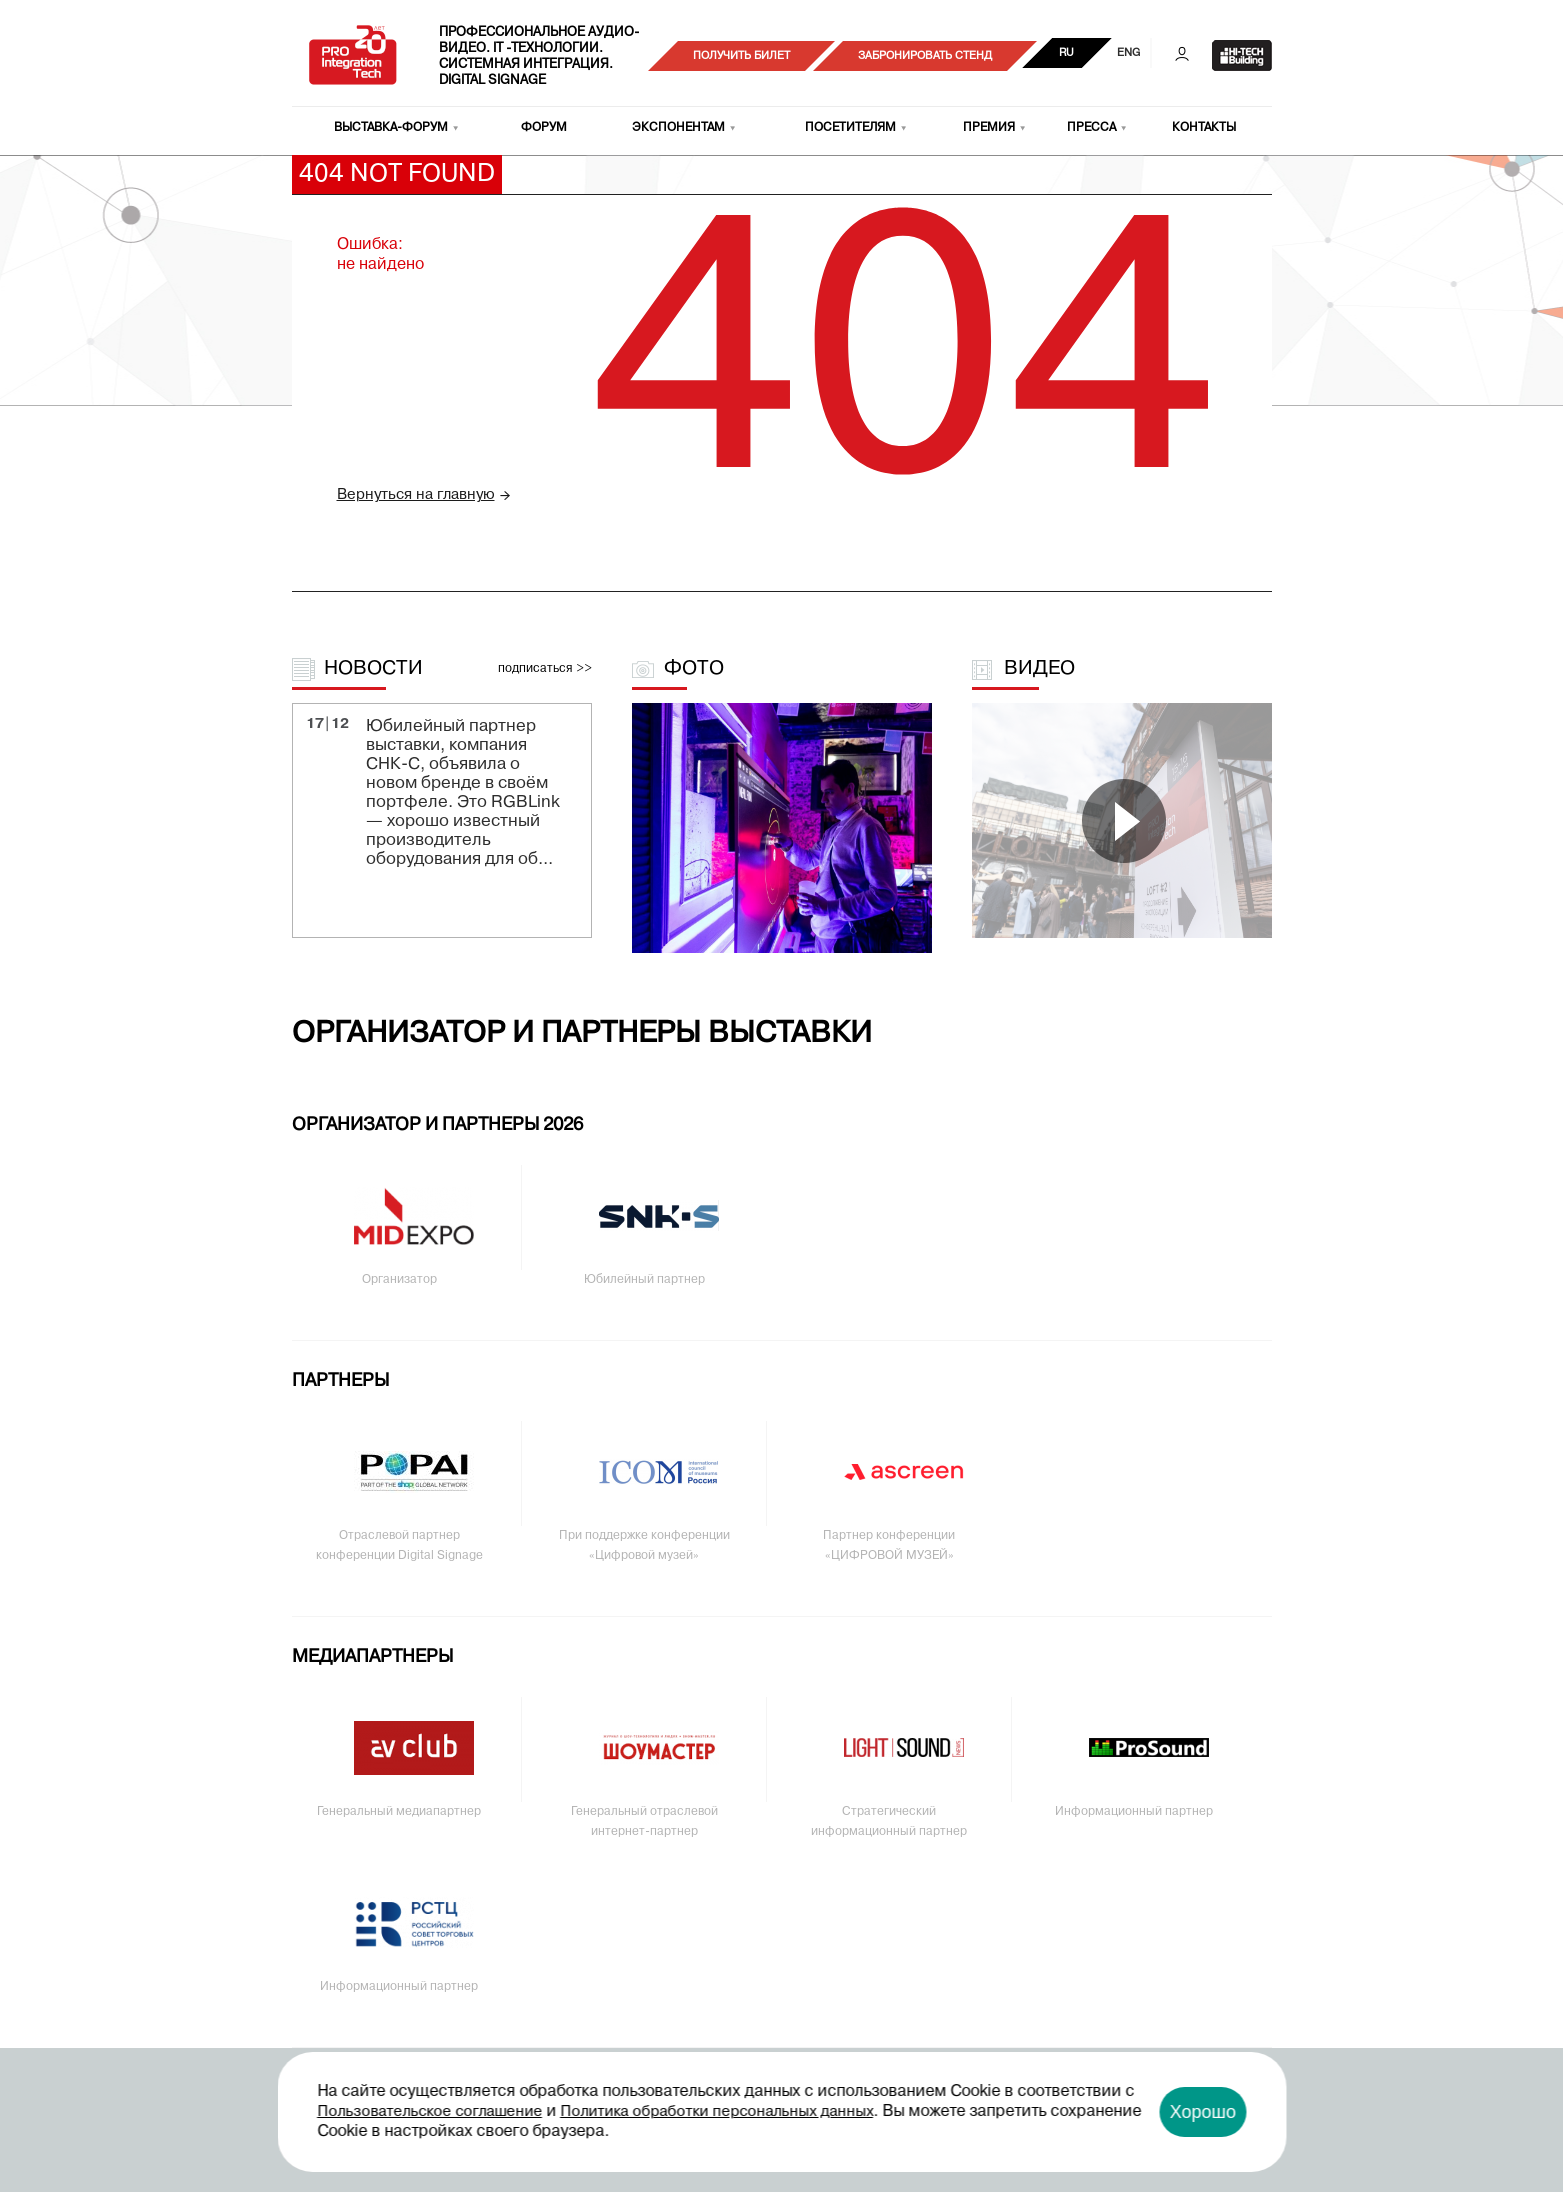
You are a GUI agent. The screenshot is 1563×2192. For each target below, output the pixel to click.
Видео (1039, 669)
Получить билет (741, 56)
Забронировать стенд (925, 56)
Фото (694, 669)
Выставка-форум (391, 128)
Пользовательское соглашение (429, 2112)
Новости (373, 669)
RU (1066, 53)
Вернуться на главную (416, 495)
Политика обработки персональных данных (716, 2112)
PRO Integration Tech (353, 55)
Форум (544, 128)
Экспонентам (678, 128)
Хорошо (1203, 2112)
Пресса (1091, 128)
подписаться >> (545, 669)
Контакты (1204, 128)
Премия (989, 128)
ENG (1128, 53)
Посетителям (850, 128)
